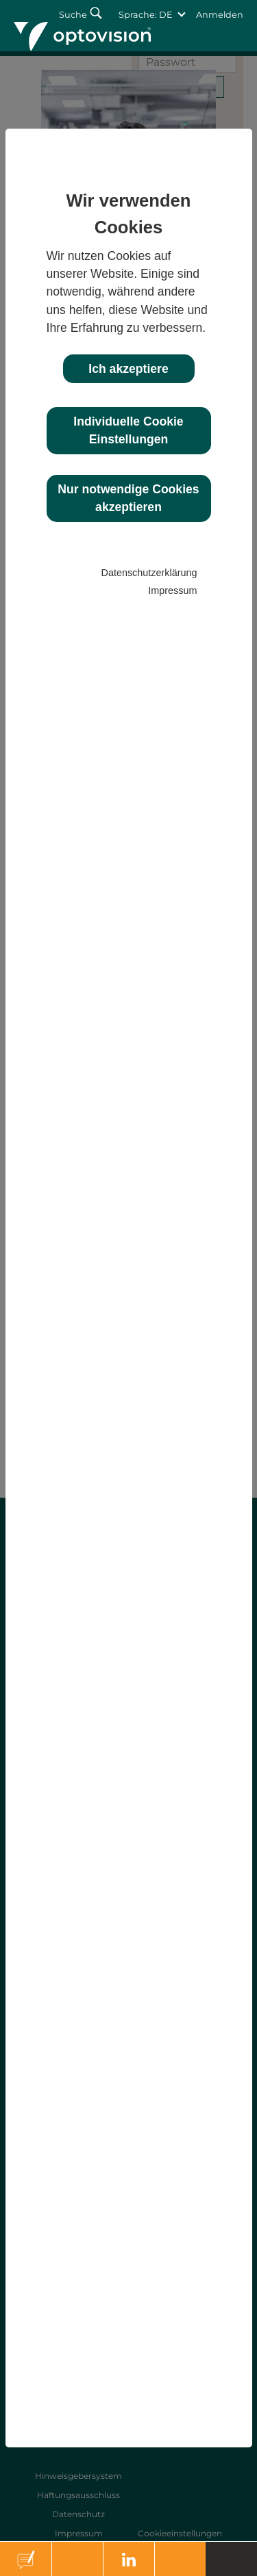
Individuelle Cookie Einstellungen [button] (128, 430)
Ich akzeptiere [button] (128, 369)
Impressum (172, 590)
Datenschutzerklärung (149, 572)
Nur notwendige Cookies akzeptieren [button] (128, 498)
